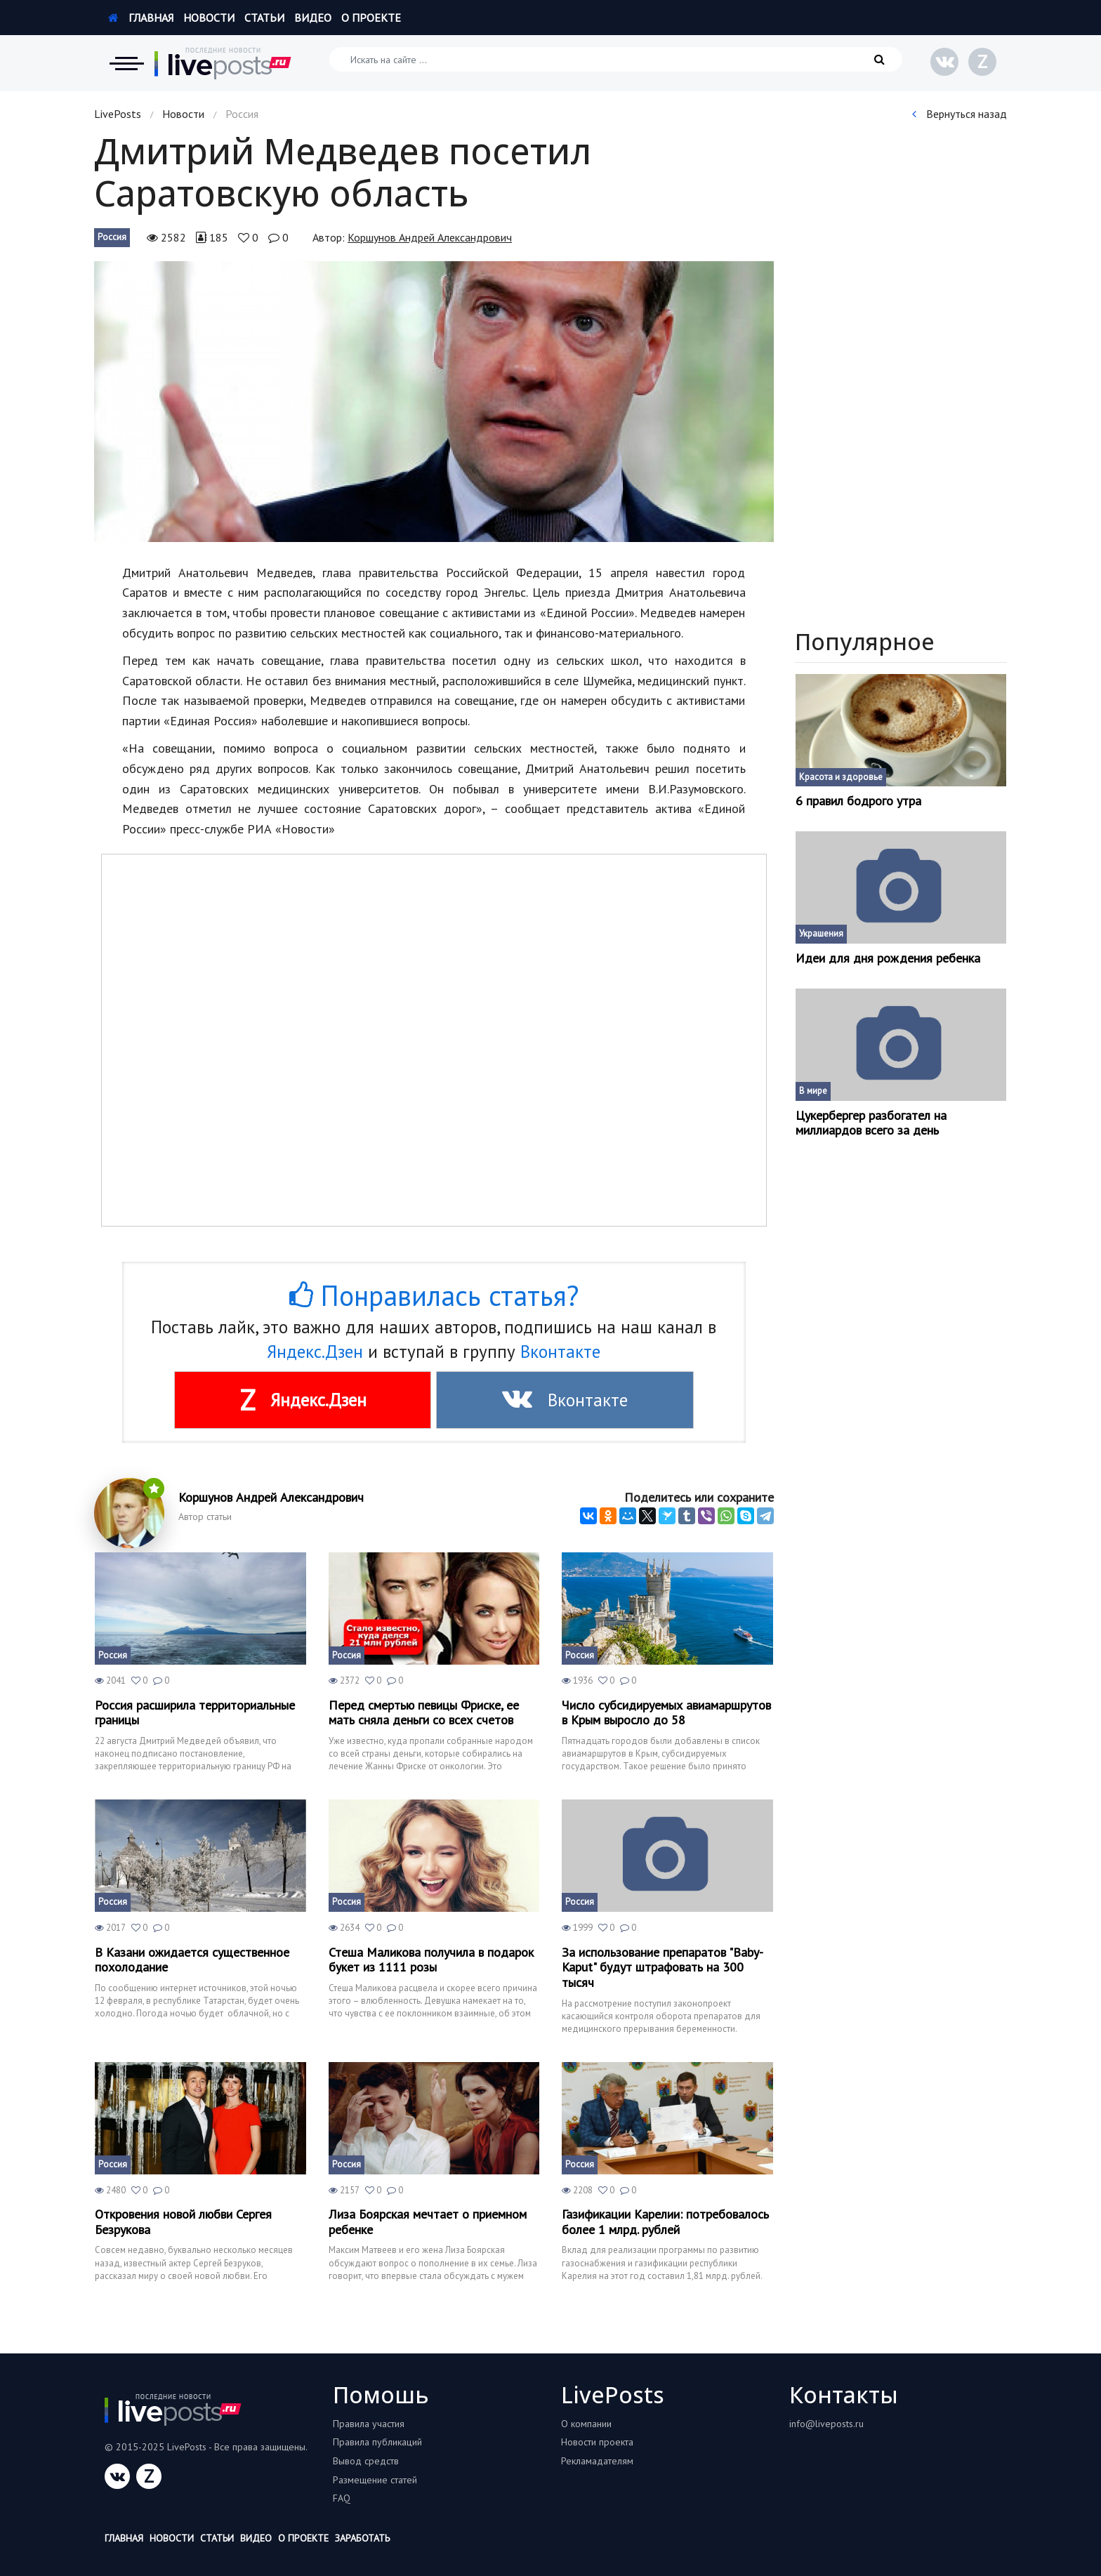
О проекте (371, 18)
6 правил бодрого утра (858, 801)
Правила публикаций (377, 2442)
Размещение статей (375, 2479)
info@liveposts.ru (826, 2423)
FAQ (341, 2498)
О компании (586, 2423)
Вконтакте (560, 1351)
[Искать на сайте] (615, 59)
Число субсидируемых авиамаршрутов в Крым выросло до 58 (666, 1713)
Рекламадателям (597, 2461)
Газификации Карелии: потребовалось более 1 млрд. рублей (665, 2222)
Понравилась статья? (434, 1295)
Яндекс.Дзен (315, 1351)
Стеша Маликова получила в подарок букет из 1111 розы (431, 1960)
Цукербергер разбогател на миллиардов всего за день (871, 1123)
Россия (112, 237)
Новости (209, 18)
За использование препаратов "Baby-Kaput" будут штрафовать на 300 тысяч (662, 1967)
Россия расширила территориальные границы (195, 1713)
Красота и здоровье (841, 777)
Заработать (362, 2538)
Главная (140, 18)
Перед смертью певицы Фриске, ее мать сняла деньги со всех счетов (424, 1713)
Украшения (821, 933)
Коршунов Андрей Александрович (430, 237)
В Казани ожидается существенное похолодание (192, 1960)
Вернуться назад (959, 114)
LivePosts (117, 114)
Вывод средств (366, 2461)
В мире (813, 1091)
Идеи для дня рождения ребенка (888, 958)
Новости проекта (597, 2442)
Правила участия (368, 2423)
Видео (312, 18)
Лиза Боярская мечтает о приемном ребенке (428, 2222)
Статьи (264, 18)
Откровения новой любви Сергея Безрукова (183, 2222)
